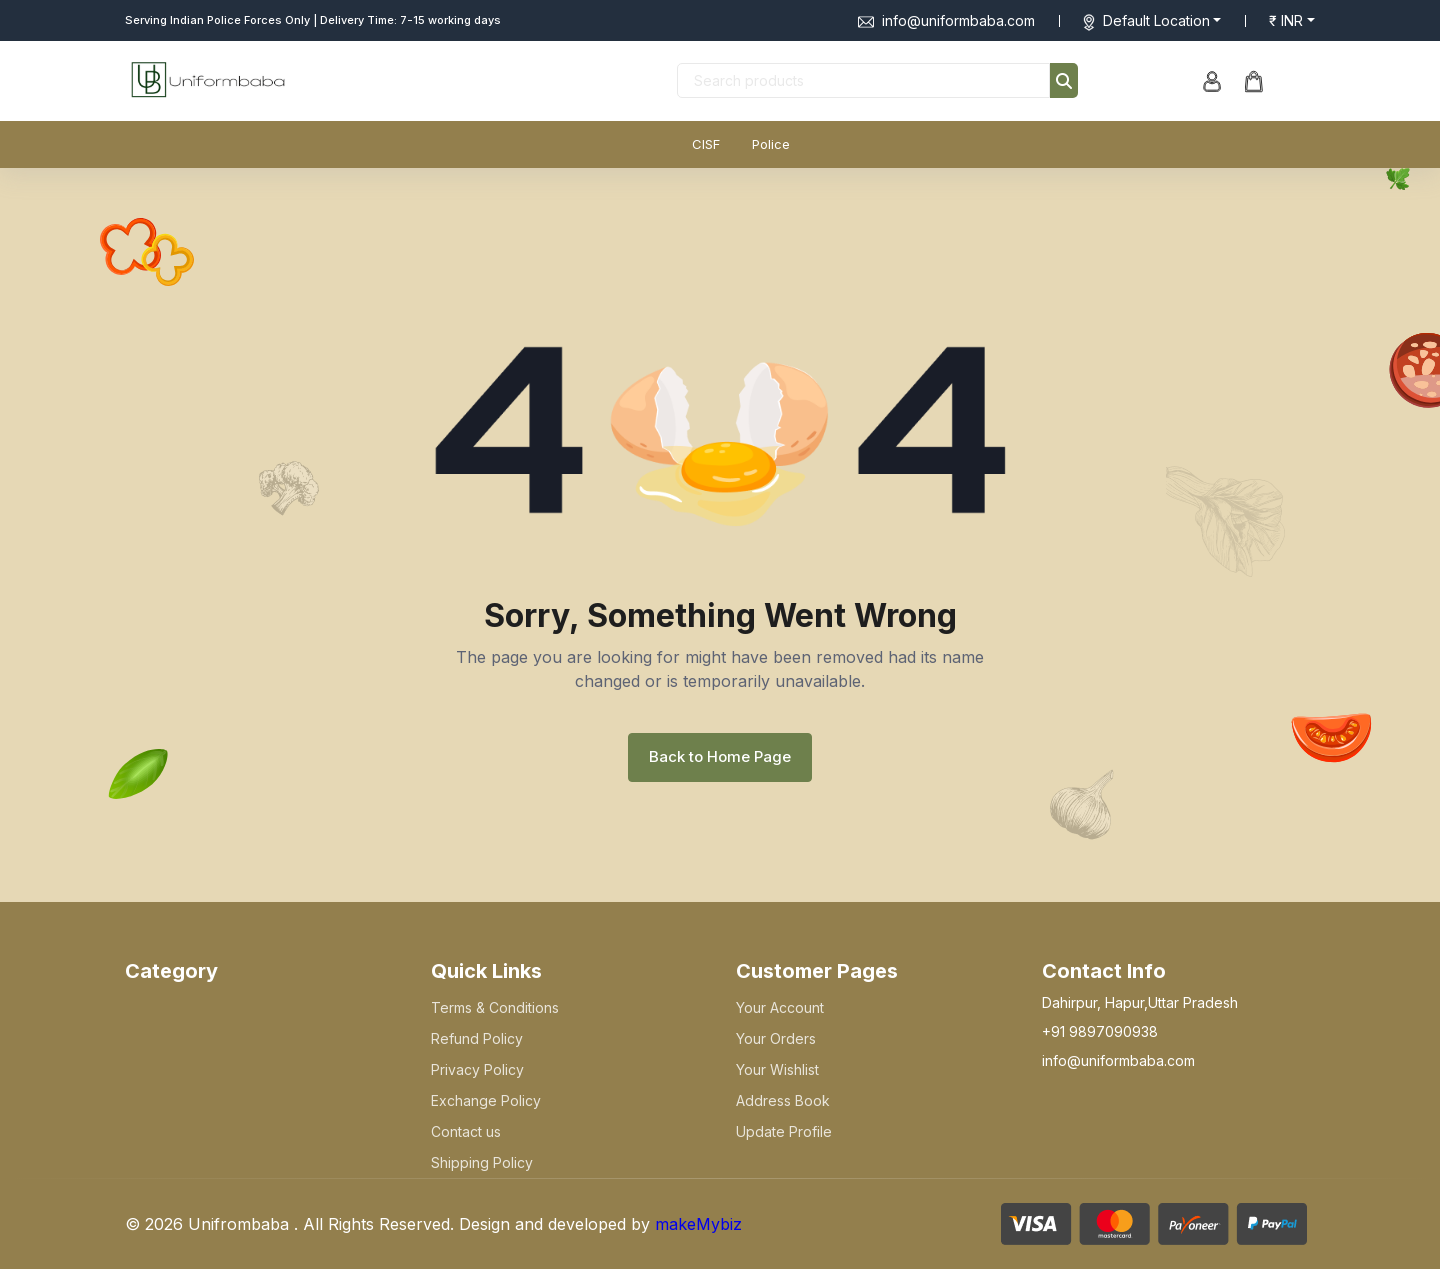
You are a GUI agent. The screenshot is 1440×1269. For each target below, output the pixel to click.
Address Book (783, 1100)
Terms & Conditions (495, 1007)
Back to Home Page (720, 756)
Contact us (466, 1131)
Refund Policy (477, 1038)
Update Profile (784, 1131)
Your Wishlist (777, 1069)
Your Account (780, 1007)
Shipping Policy (482, 1162)
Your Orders (776, 1038)
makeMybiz (698, 1224)
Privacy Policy (477, 1069)
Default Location (1156, 20)
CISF (706, 144)
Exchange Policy (486, 1100)
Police (771, 144)
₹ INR (1286, 20)
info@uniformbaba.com (946, 20)
